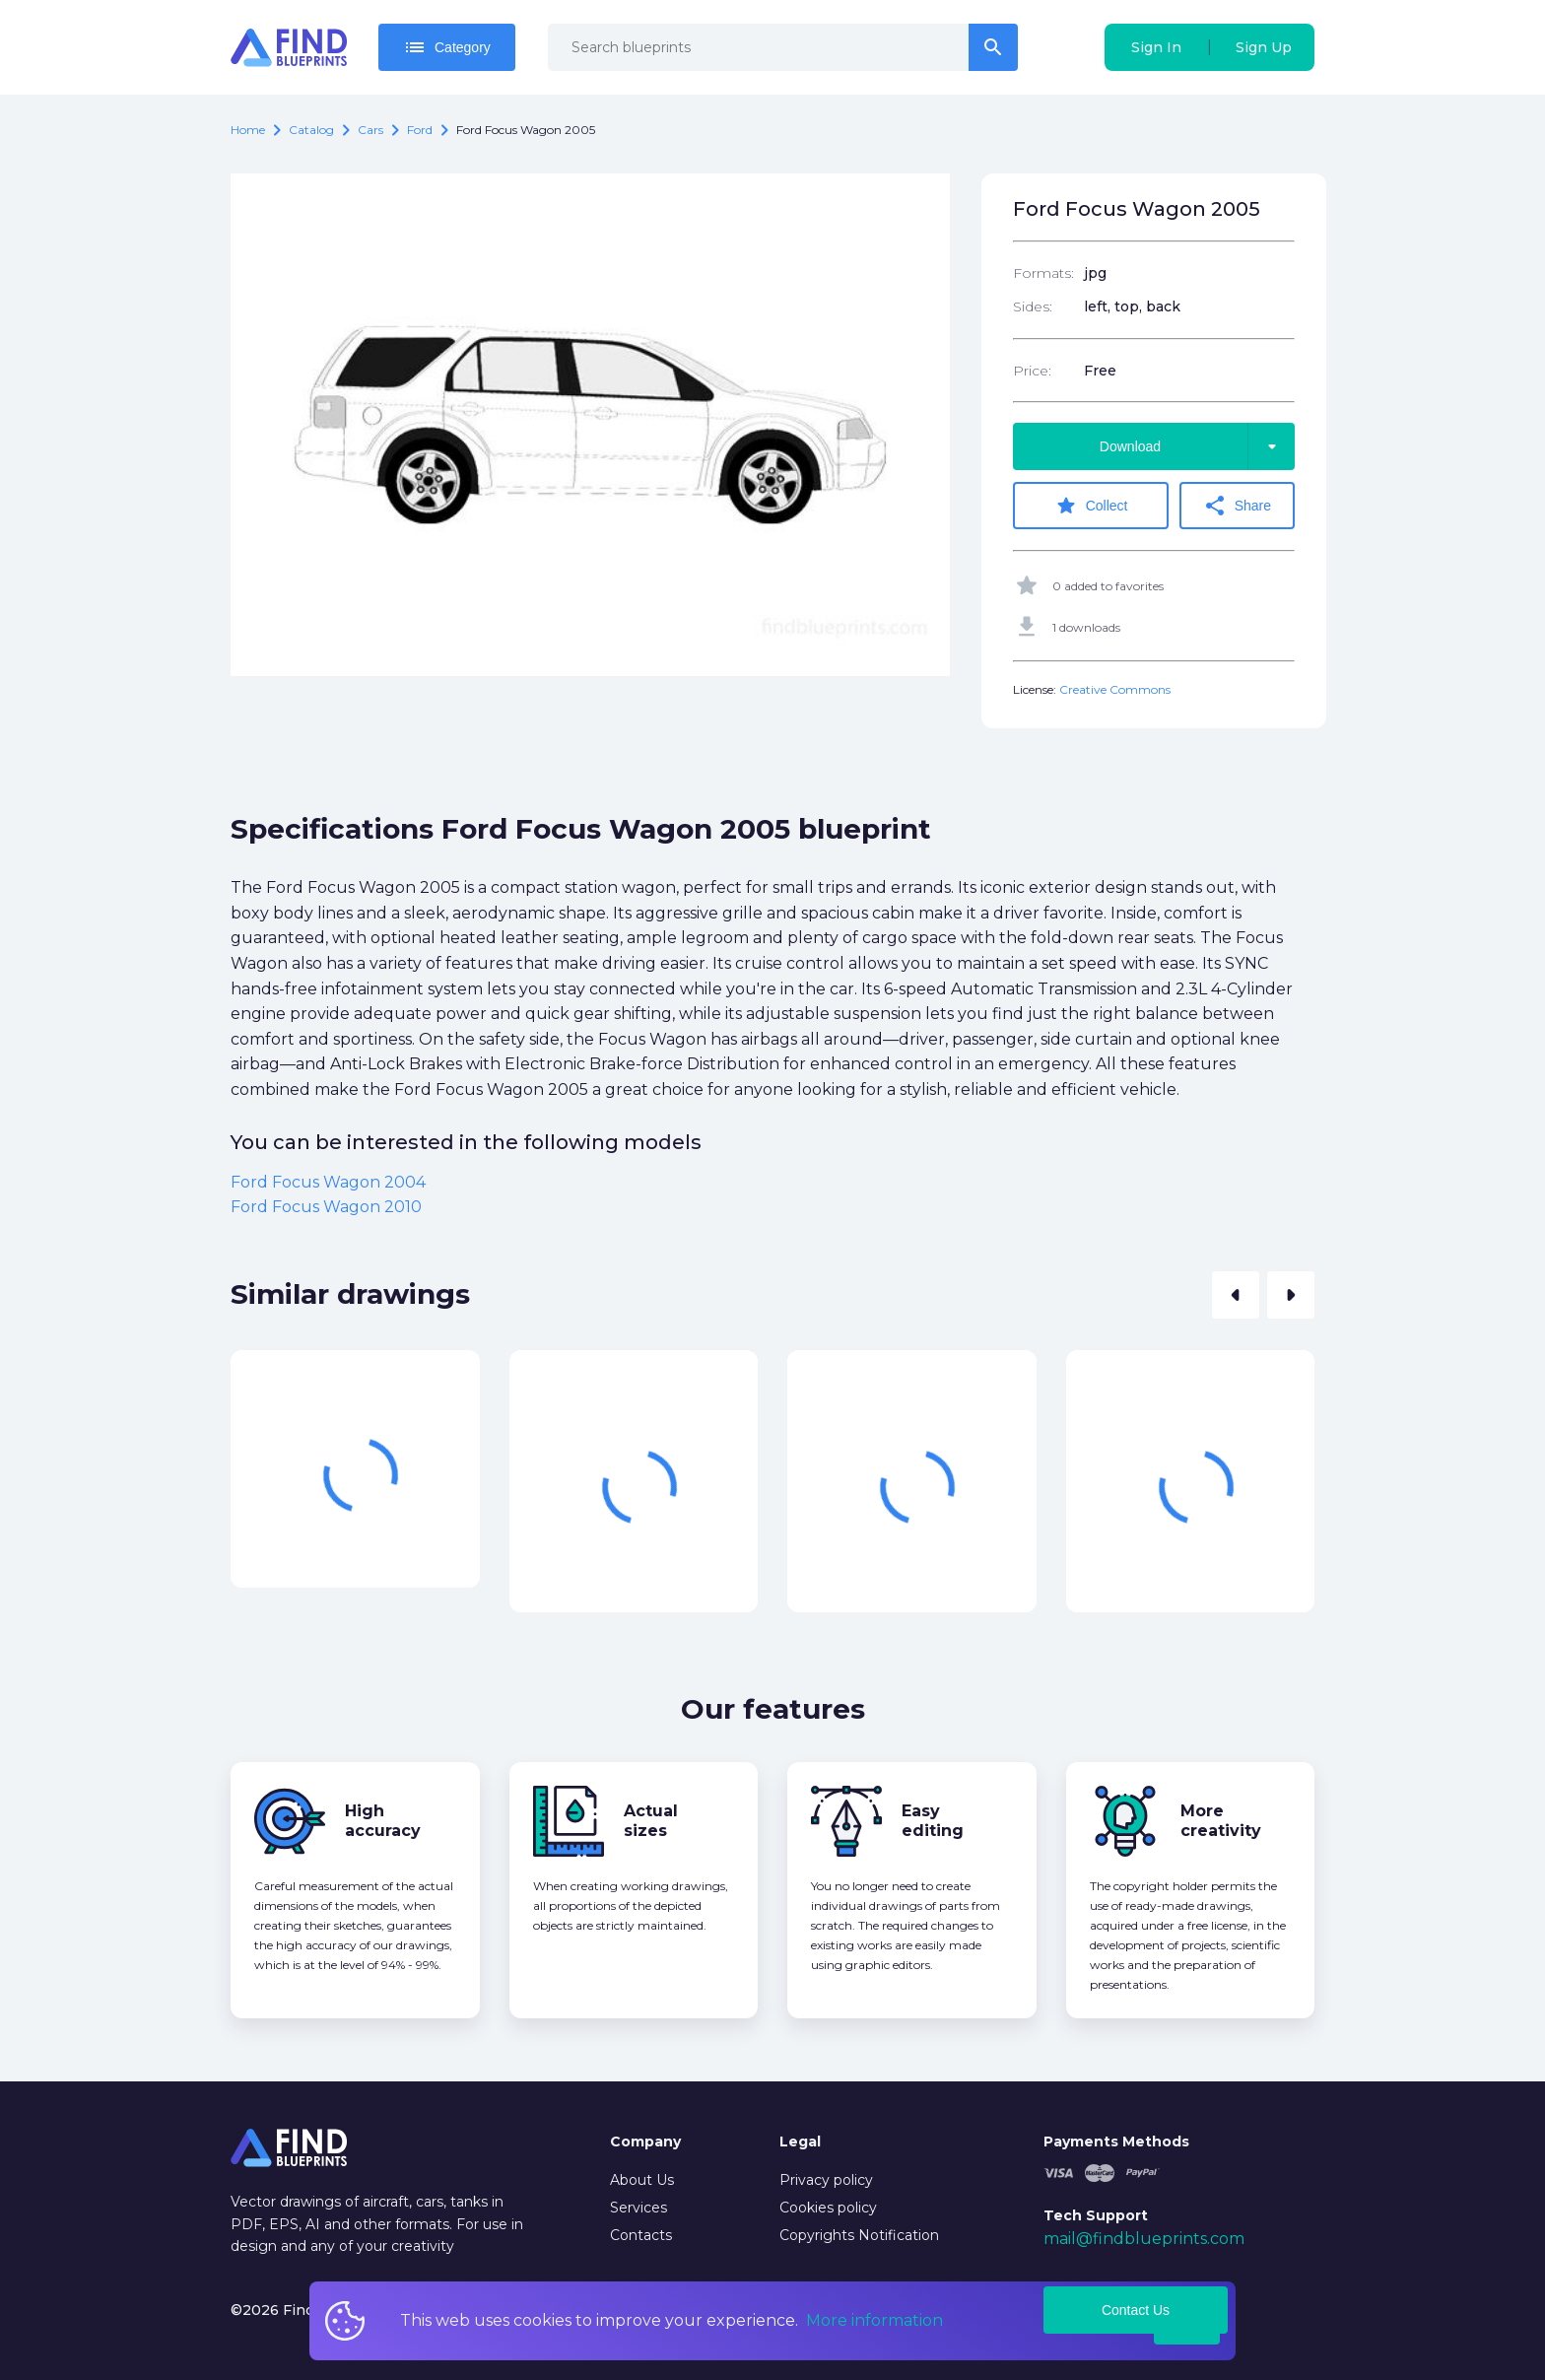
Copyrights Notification (859, 2234)
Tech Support (1095, 2213)
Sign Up (1264, 47)
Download (1197, 446)
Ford (420, 129)
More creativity (1220, 1820)
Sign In (1156, 47)
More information (874, 2320)
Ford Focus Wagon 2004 (328, 1180)
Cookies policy (828, 2206)
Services (638, 2206)
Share (1240, 505)
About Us (642, 2179)
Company (645, 2140)
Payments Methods (1116, 2140)
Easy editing (933, 1820)
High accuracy (383, 1820)
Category (447, 47)
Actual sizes (651, 1820)
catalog (311, 129)
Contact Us (1136, 2309)
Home (248, 129)
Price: (1032, 370)
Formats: (1043, 273)
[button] (1235, 1294)
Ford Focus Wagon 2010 (326, 1205)
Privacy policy (826, 2179)
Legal (800, 2140)
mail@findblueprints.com (1143, 2237)
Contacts (641, 2234)
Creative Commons (1115, 688)
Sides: (1032, 306)
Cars (370, 129)
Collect (1093, 505)
